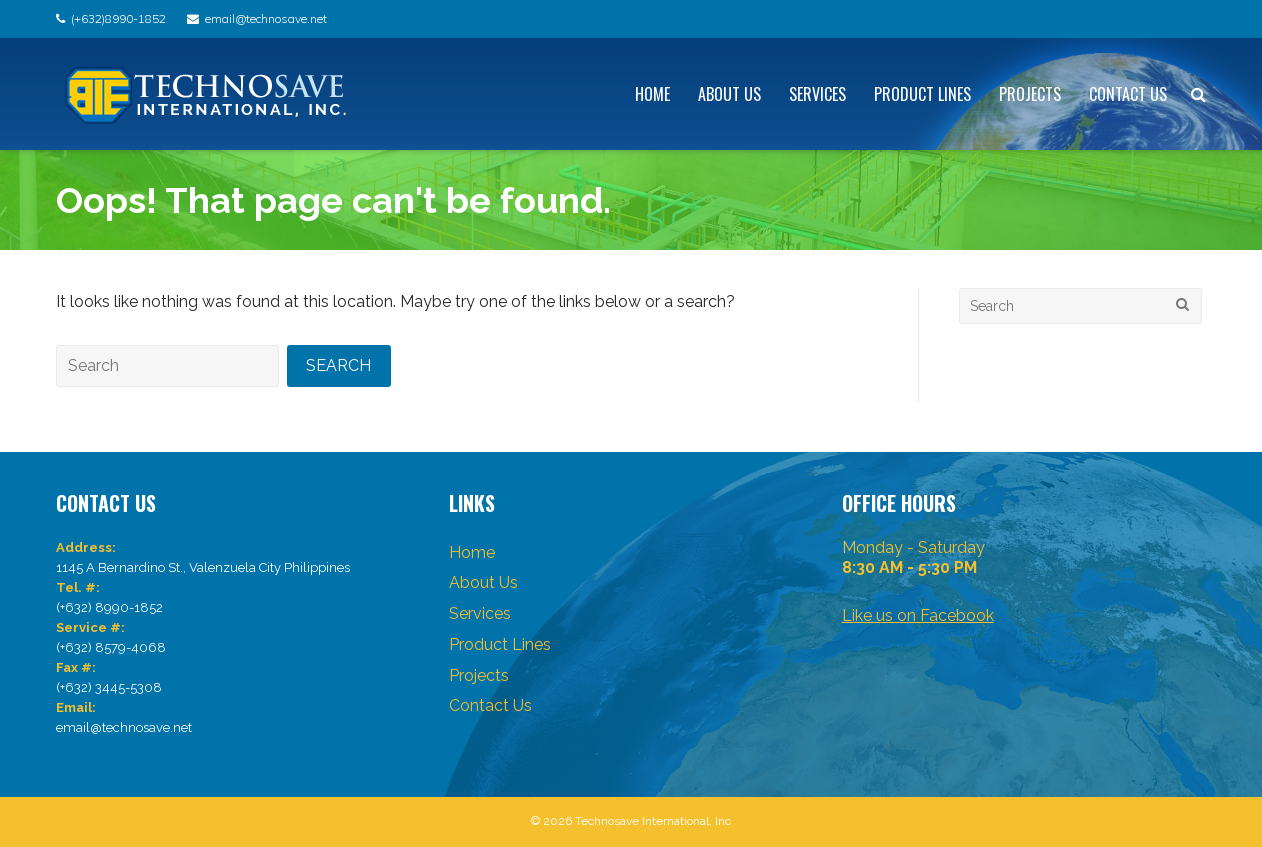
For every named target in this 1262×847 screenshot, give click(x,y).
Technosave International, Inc (653, 821)
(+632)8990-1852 (118, 18)
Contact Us (1128, 94)
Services (817, 94)
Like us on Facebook (918, 615)
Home (652, 94)
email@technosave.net (266, 18)
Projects (1030, 94)
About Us (729, 94)
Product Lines (922, 94)
